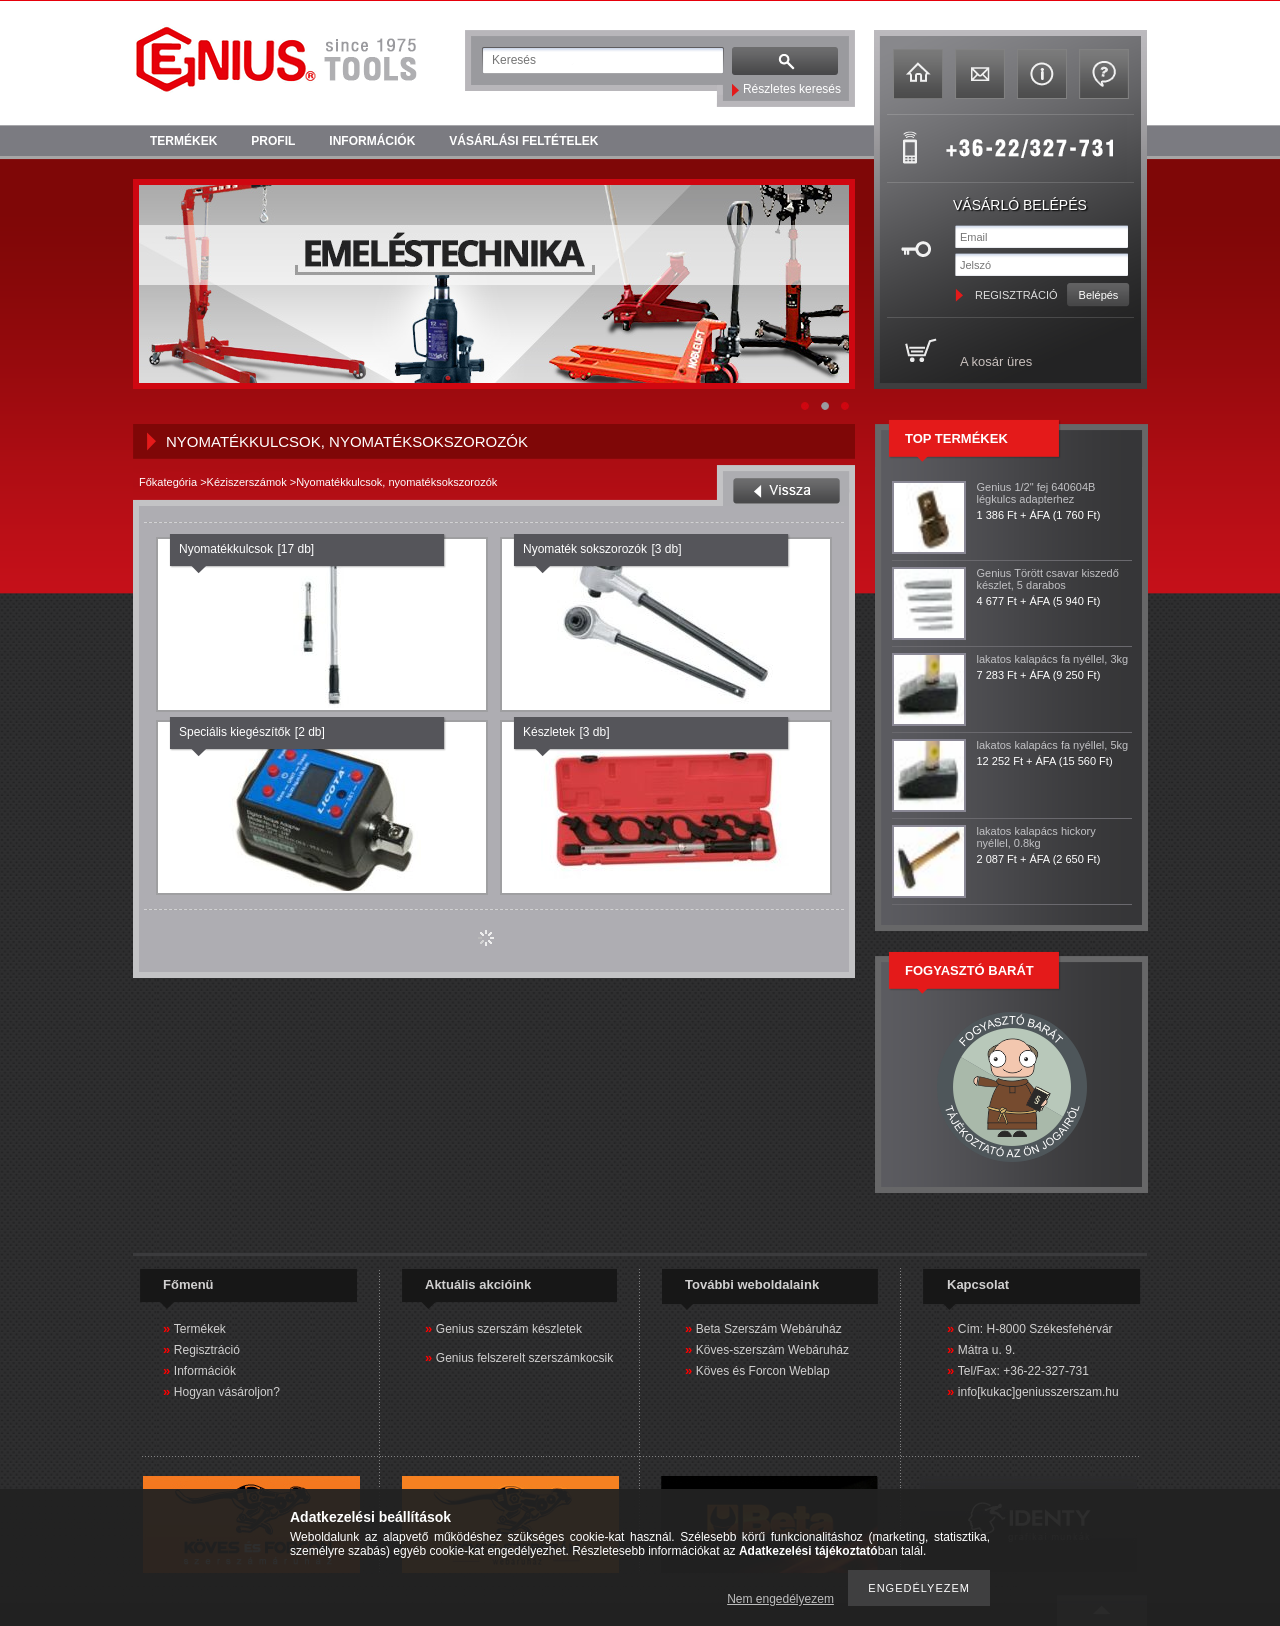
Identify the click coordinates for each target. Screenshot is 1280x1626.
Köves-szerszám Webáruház (772, 1350)
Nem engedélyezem (780, 1599)
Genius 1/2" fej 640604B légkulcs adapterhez (1036, 493)
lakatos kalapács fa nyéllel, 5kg (1053, 745)
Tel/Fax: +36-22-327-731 (1023, 1371)
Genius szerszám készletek (509, 1329)
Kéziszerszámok (247, 482)
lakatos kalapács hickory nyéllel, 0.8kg (1036, 837)
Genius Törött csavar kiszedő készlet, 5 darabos (1048, 579)
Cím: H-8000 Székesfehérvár (1035, 1329)
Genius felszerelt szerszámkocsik (524, 1358)
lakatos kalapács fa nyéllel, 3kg (1053, 659)
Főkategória (168, 482)
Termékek (200, 1329)
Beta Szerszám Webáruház (769, 1329)
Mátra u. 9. (986, 1350)
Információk (205, 1371)
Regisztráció (207, 1350)
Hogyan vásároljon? (227, 1392)
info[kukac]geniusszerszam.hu (1038, 1392)
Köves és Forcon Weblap (763, 1371)
